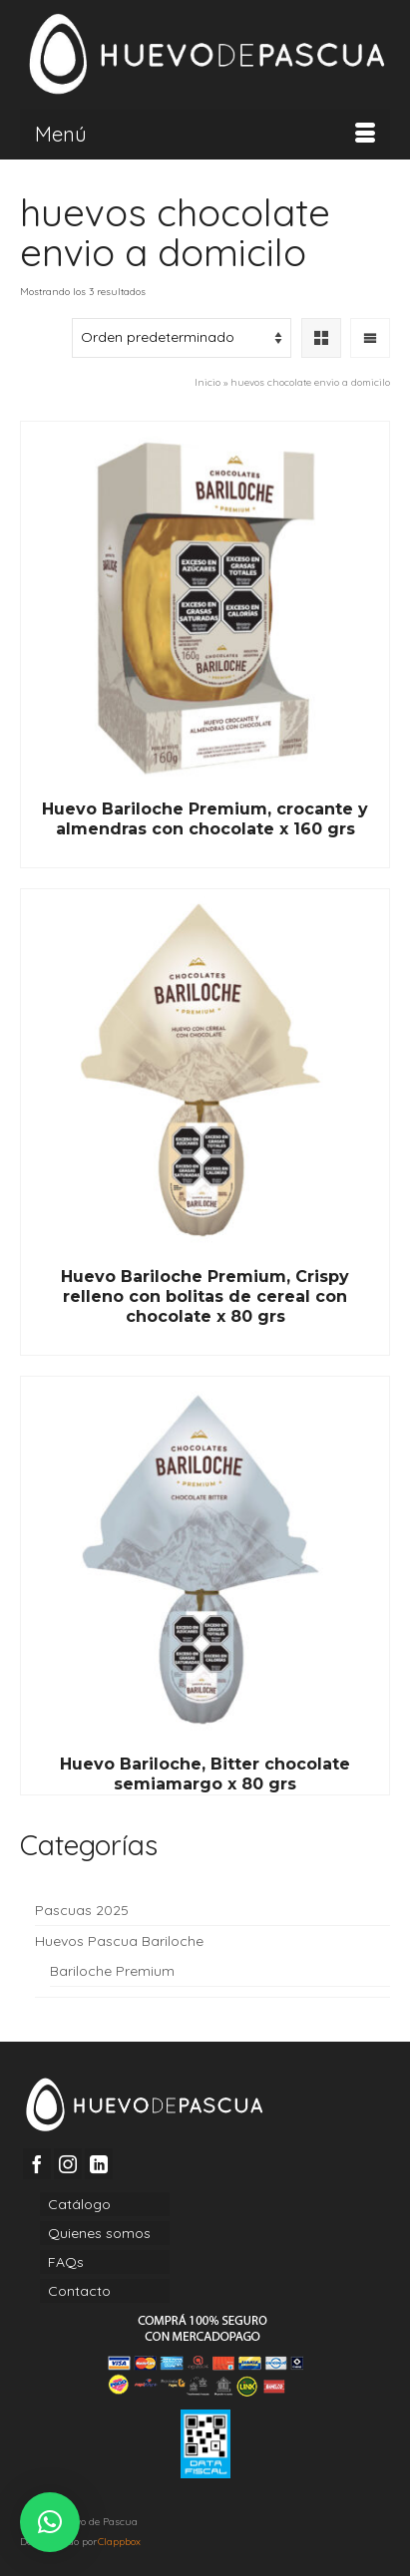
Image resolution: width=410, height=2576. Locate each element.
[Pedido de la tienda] (181, 338)
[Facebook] (37, 2163)
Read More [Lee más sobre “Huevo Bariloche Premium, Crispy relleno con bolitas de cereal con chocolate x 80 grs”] (205, 1341)
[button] (50, 2522)
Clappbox (119, 2541)
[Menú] (205, 135)
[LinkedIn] (99, 2163)
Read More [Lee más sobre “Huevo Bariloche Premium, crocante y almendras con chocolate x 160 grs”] (205, 853)
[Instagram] (68, 2163)
